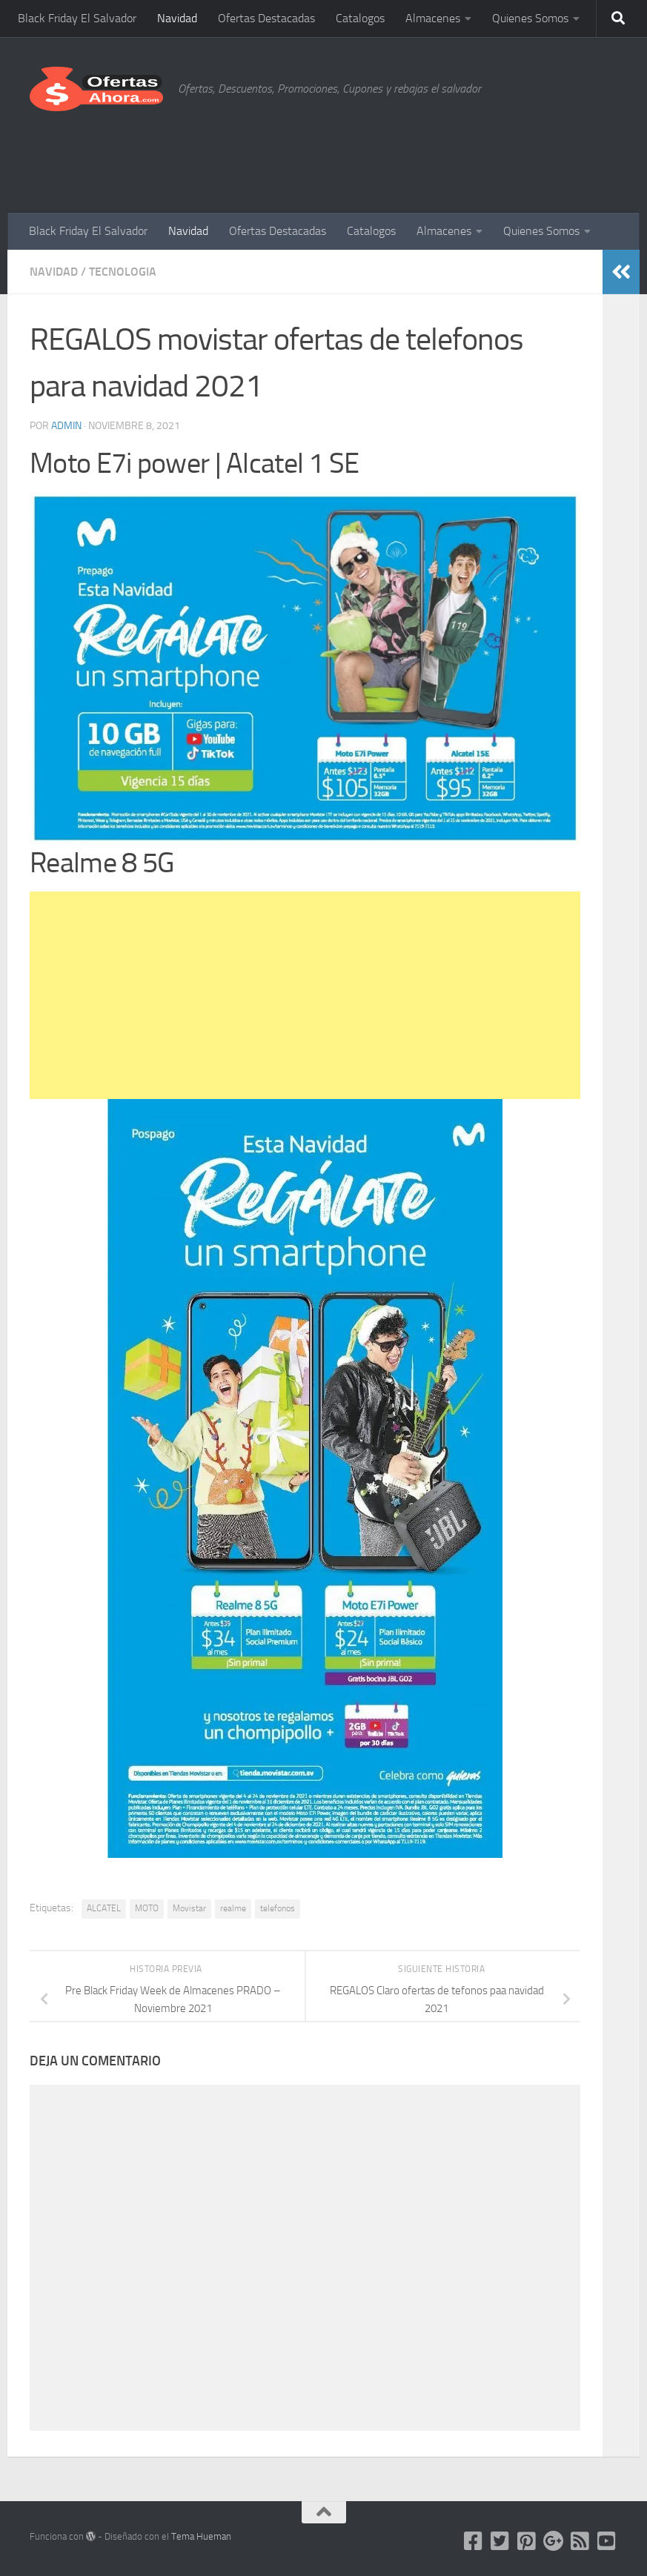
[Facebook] (473, 2541)
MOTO (147, 1908)
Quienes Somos (530, 18)
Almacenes (432, 18)
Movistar (189, 1908)
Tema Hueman (201, 2536)
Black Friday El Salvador (77, 18)
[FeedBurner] (580, 2541)
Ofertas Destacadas (266, 18)
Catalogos (360, 18)
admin (66, 425)
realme (233, 1908)
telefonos (277, 1908)
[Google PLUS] (553, 2541)
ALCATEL (104, 1908)
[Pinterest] (527, 2541)
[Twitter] (500, 2541)
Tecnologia (122, 272)
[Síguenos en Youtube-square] (607, 2541)
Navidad (177, 18)
